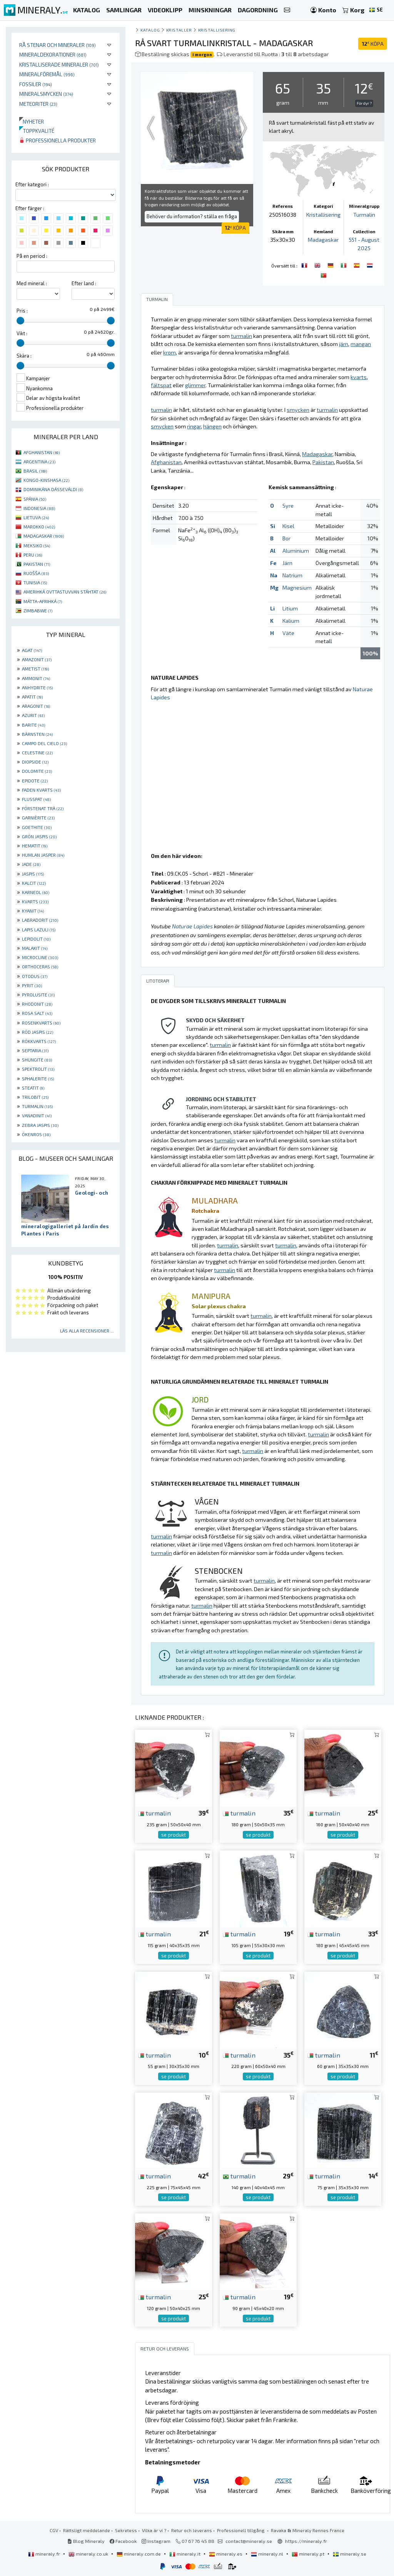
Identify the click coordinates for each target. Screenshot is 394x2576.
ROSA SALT (37, 1013)
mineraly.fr (44, 2553)
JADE (31, 864)
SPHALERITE (38, 1078)
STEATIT (33, 1087)
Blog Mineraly (86, 2541)
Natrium (292, 575)
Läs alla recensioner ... (87, 1330)
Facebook (123, 2541)
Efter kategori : (32, 184)
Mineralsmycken (46, 93)
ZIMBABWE (37, 610)
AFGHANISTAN (41, 452)
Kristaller (179, 29)
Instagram (156, 2541)
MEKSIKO (36, 545)
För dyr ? (364, 103)
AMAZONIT (37, 659)
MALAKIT (34, 948)
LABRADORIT (40, 920)
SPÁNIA (34, 498)
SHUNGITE (37, 1059)
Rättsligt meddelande (86, 2530)
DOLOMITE (37, 771)
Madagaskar (323, 239)
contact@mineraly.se (248, 2541)
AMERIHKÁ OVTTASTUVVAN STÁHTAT (64, 591)
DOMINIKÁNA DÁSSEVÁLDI (53, 489)
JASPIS (33, 873)
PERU (32, 554)
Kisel (288, 526)
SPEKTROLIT (38, 1069)
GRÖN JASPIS (39, 836)
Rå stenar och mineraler (57, 45)
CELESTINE (37, 752)
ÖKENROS (36, 1134)
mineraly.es (226, 2553)
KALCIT (34, 883)
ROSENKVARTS (41, 1022)
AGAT (32, 650)
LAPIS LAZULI (38, 929)
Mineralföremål (47, 74)
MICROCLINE (40, 957)
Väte (288, 633)
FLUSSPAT (36, 799)
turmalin (154, 1813)
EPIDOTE (35, 780)
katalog (150, 29)
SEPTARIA (35, 1050)
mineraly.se (349, 2553)
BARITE (33, 724)
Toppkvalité (36, 130)
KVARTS (35, 901)
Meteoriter (38, 103)
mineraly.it (185, 2553)
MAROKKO (39, 526)
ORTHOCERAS (40, 966)
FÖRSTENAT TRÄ (42, 808)
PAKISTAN (36, 564)
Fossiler (35, 84)
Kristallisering (216, 29)
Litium (290, 608)
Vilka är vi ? (154, 2530)
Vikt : (22, 333)
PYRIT (32, 985)
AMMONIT (36, 678)
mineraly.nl (267, 2553)
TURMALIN (37, 1106)
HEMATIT (34, 845)
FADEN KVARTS (41, 789)
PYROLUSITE (38, 994)
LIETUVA (36, 517)
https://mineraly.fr (306, 2541)
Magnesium (297, 587)
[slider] (20, 320)
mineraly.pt (309, 2553)
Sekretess (126, 2530)
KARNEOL (35, 892)
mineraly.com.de (139, 2553)
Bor (286, 538)
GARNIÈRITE (38, 817)
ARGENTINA (39, 461)
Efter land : (84, 283)
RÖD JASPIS (37, 1032)
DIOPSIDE (35, 761)
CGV (54, 2530)
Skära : (24, 356)
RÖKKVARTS (39, 1041)
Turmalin (364, 214)
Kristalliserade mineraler (59, 64)
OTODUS (34, 976)
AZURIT (33, 715)
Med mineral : (32, 283)
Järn (287, 563)
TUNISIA (35, 582)
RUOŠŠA (36, 573)
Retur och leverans (191, 2530)
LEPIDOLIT (36, 938)
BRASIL (35, 470)
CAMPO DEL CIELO (44, 743)
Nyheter (31, 121)
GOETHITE (37, 827)
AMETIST (35, 668)
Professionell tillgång (241, 2530)
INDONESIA (39, 508)
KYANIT (33, 910)
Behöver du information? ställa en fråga (192, 216)
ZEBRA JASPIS (40, 1125)
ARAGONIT (36, 706)
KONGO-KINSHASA (46, 480)
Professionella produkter (57, 140)
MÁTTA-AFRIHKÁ (42, 601)
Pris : (22, 311)
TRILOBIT (35, 1097)
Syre (288, 505)
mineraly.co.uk (88, 2553)
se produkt (173, 1835)
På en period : (32, 256)
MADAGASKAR (43, 535)
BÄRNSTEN (37, 734)
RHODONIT (37, 1003)
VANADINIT (37, 1115)
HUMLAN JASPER (43, 855)
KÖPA (373, 43)
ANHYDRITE (37, 687)
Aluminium (295, 550)
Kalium (290, 620)
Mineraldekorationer (53, 54)
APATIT (32, 696)
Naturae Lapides (192, 926)
